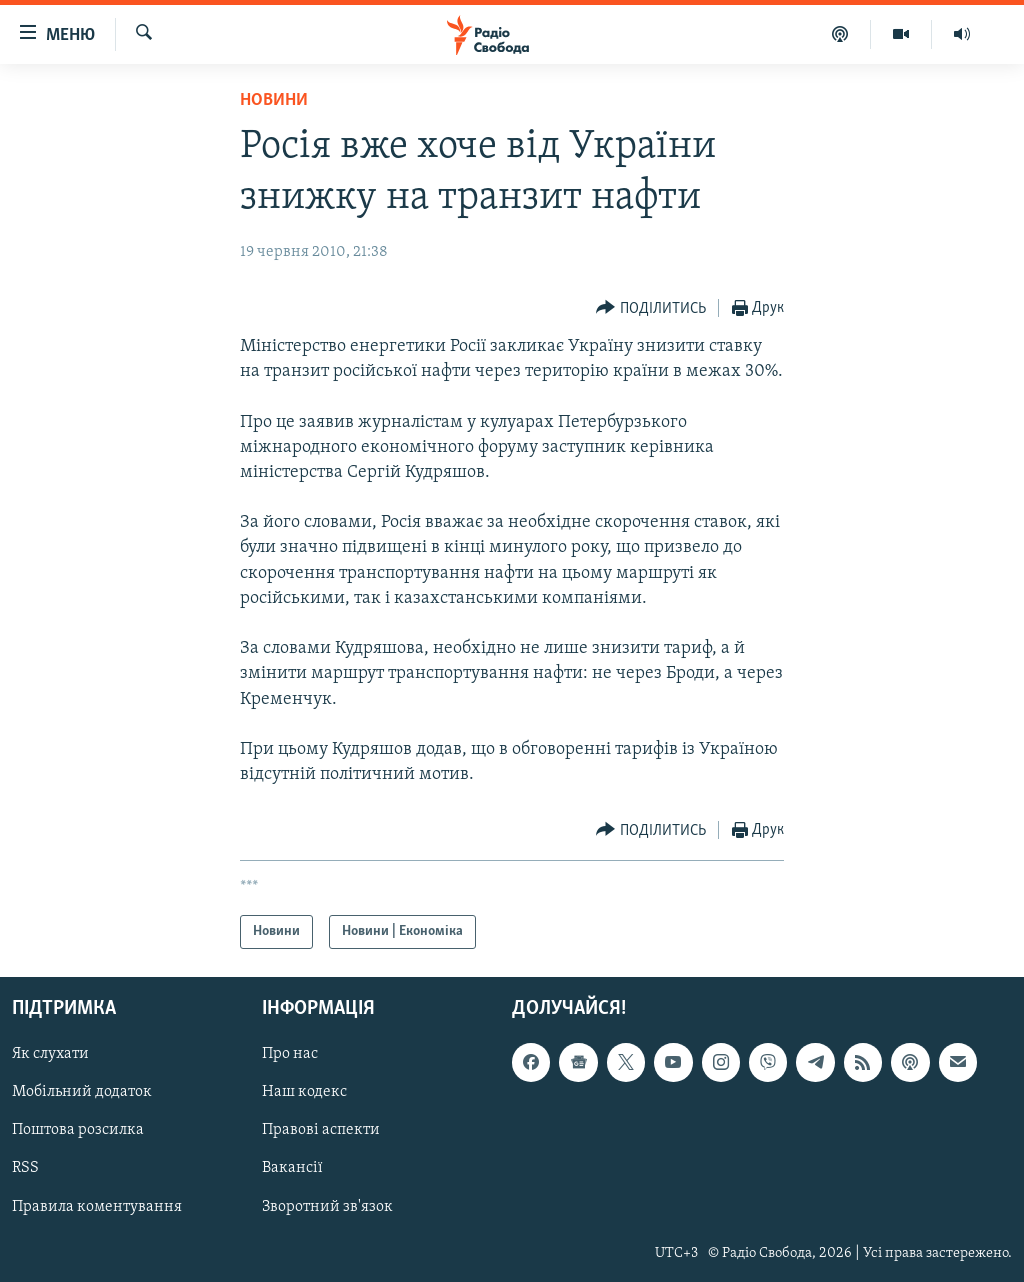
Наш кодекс (304, 1093)
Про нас (290, 1055)
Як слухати (50, 1055)
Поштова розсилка (78, 1131)
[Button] (651, 308)
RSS (25, 1169)
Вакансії (292, 1169)
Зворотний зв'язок (327, 1207)
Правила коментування (97, 1207)
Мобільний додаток (82, 1093)
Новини (274, 100)
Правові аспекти (321, 1131)
